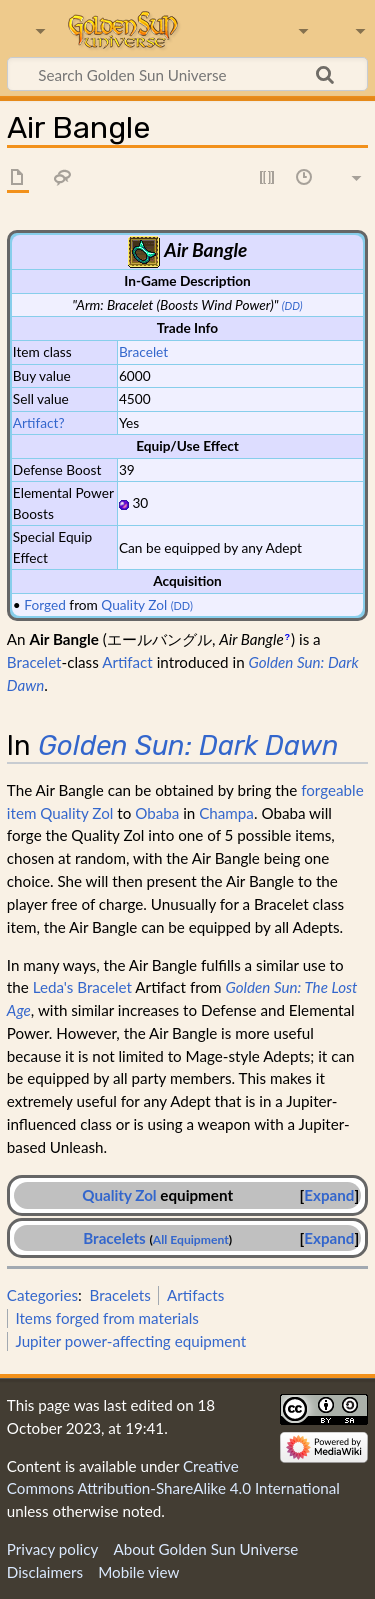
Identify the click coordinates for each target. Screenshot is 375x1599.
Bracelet (143, 351)
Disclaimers (45, 1572)
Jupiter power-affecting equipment (130, 1341)
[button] (329, 1195)
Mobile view (138, 1572)
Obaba (157, 813)
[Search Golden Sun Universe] (187, 74)
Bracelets (114, 1238)
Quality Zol (134, 604)
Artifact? (39, 422)
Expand (329, 1195)
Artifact (127, 662)
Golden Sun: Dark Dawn (188, 745)
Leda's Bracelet (82, 987)
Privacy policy (52, 1549)
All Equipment (191, 1239)
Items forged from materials (106, 1318)
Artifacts (195, 1295)
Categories (42, 1295)
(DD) (292, 305)
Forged (45, 604)
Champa (226, 813)
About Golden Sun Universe (205, 1549)
